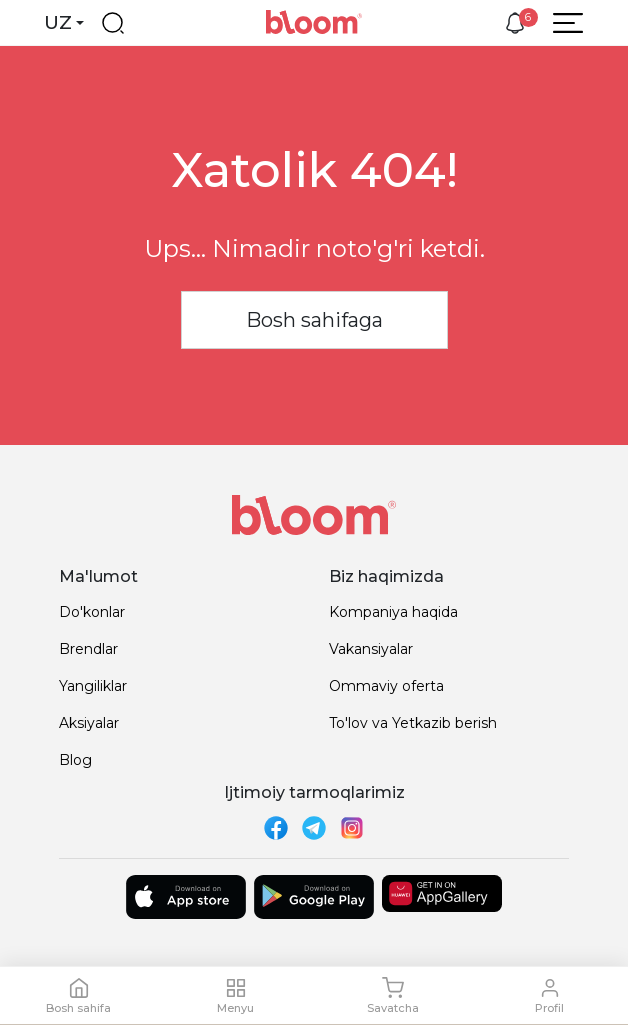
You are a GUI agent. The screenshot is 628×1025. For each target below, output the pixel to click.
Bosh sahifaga (314, 320)
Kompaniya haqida (393, 612)
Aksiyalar (89, 723)
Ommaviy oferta (386, 686)
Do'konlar (92, 612)
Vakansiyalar (371, 649)
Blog (75, 760)
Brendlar (88, 649)
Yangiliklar (93, 686)
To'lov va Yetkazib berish (413, 723)
